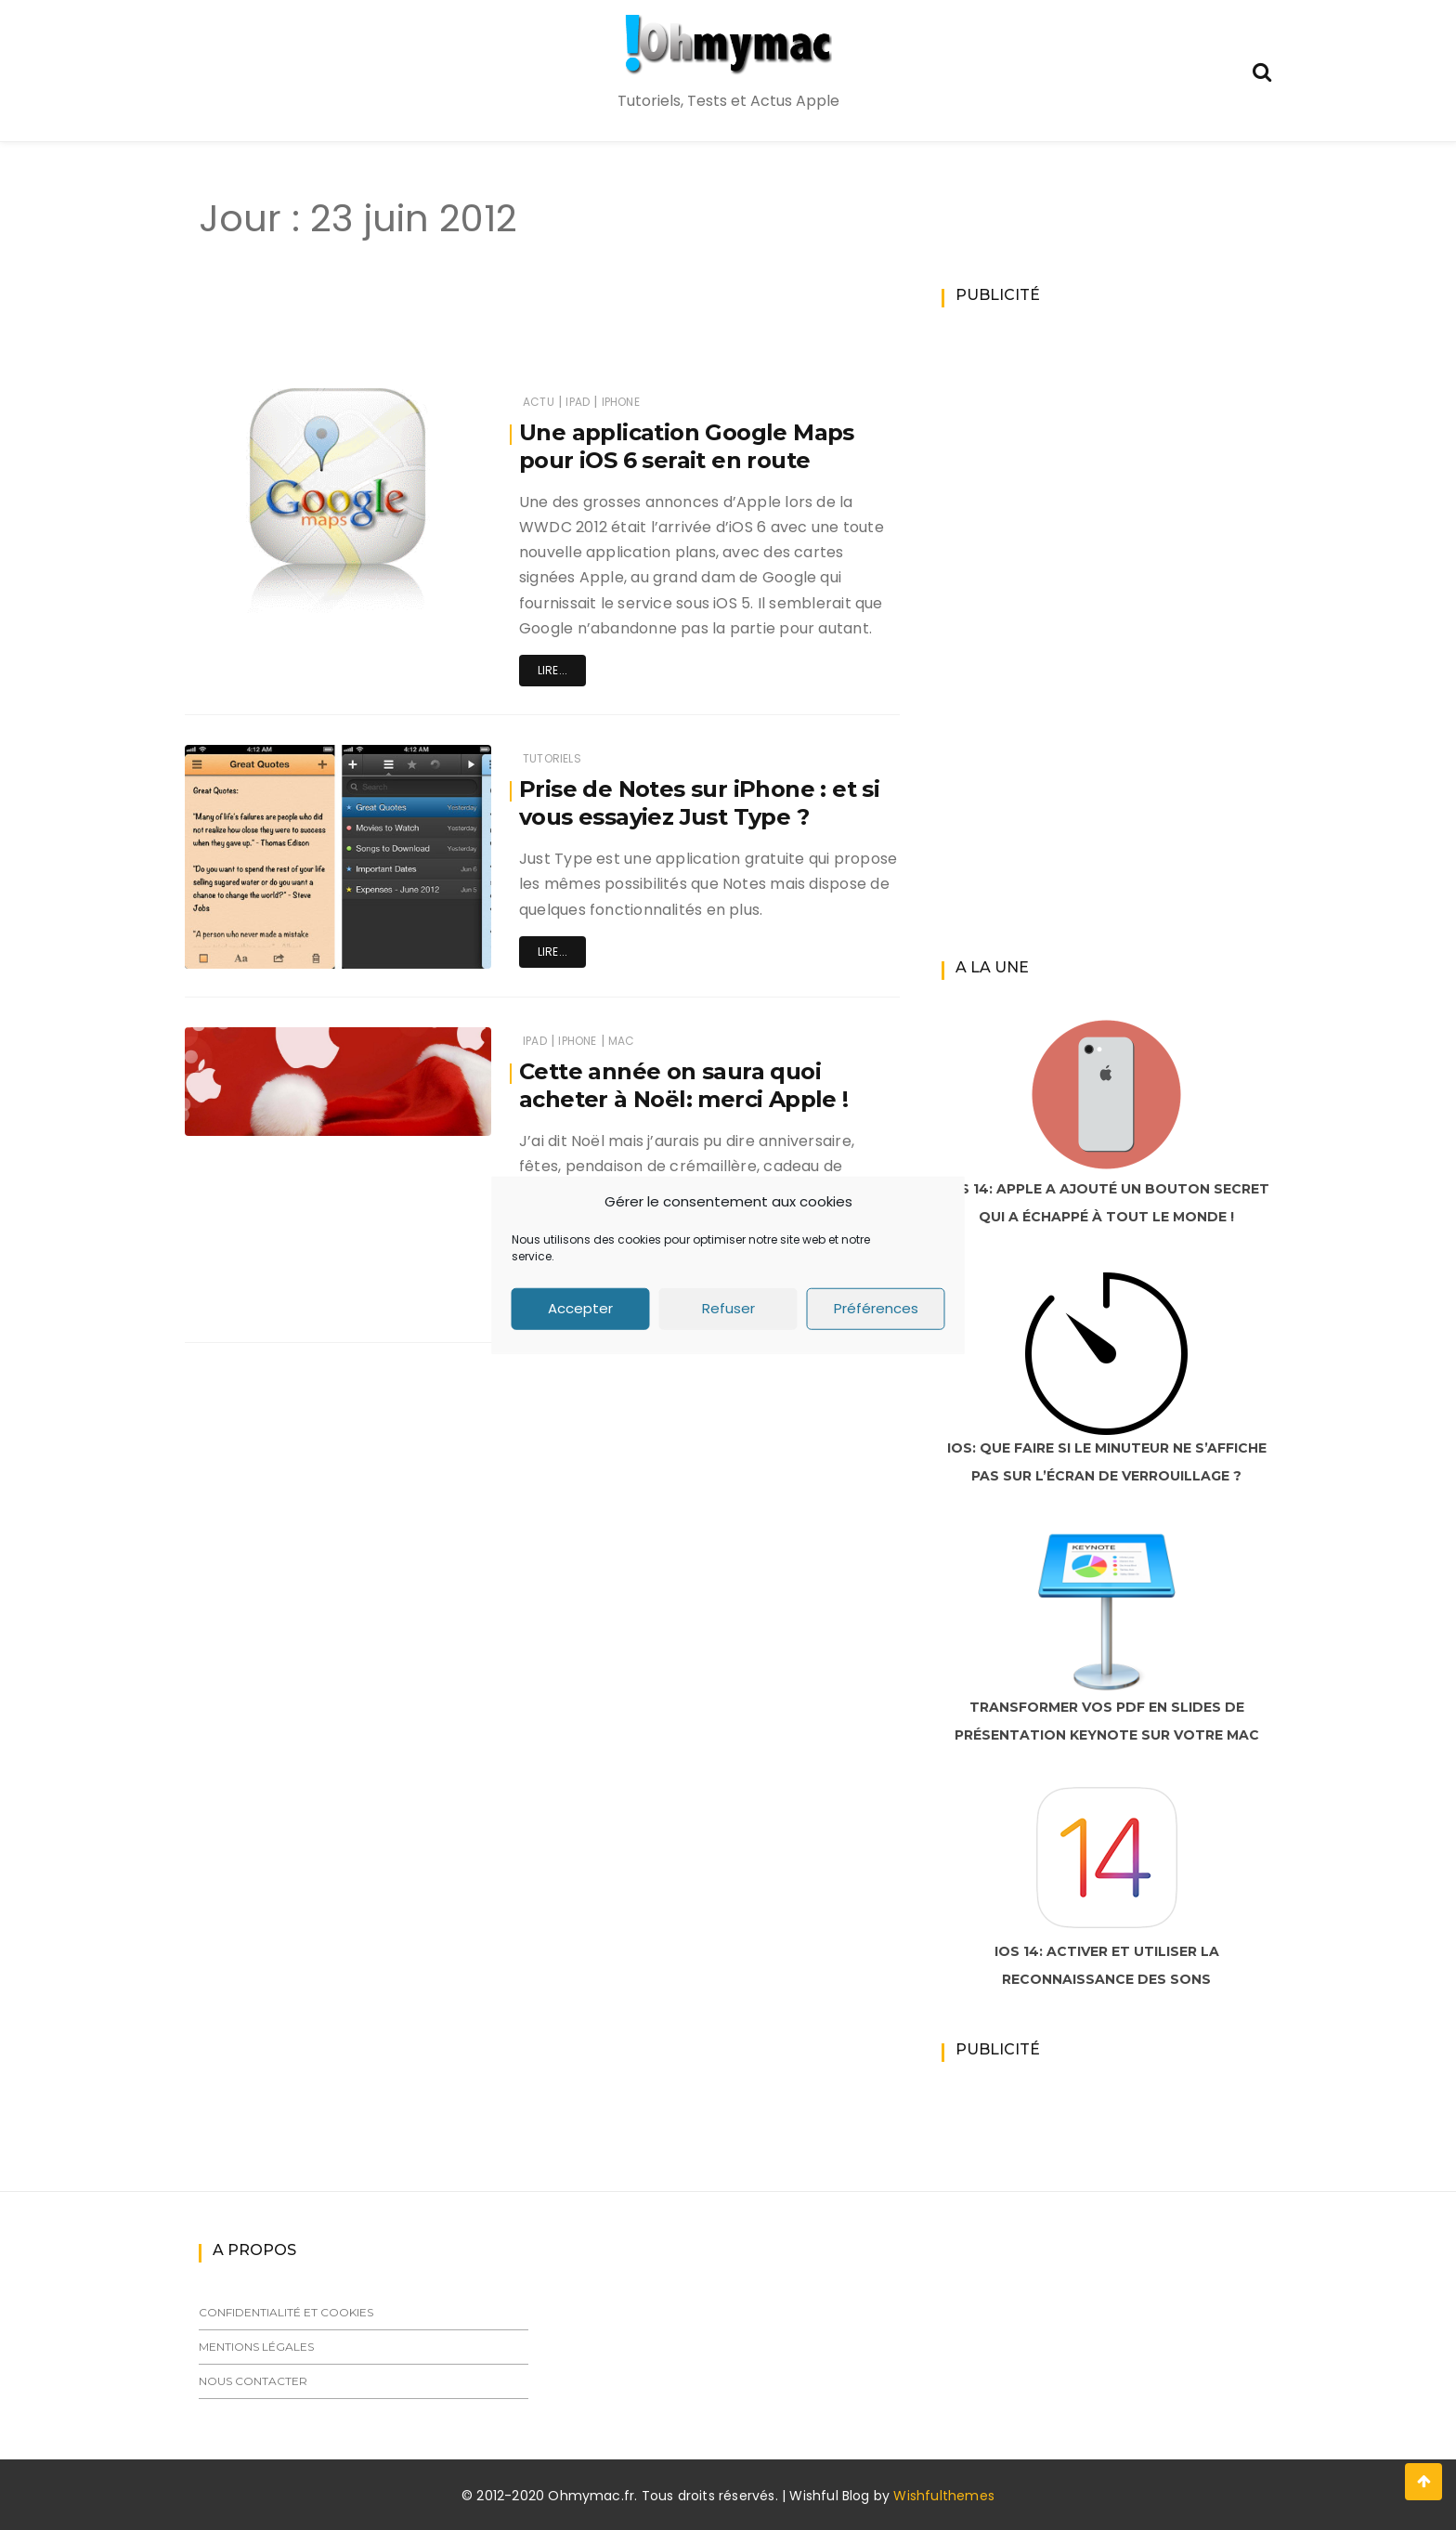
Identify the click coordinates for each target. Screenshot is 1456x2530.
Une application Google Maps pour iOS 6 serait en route (686, 446)
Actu (538, 402)
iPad (578, 402)
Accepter (580, 1308)
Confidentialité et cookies (286, 2312)
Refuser (728, 1308)
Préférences (876, 1308)
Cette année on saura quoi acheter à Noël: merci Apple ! (684, 1085)
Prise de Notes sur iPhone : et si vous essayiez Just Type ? (699, 803)
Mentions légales (256, 2347)
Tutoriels (552, 758)
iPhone (621, 402)
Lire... (552, 670)
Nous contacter (253, 2381)
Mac (621, 1041)
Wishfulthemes (943, 2495)
